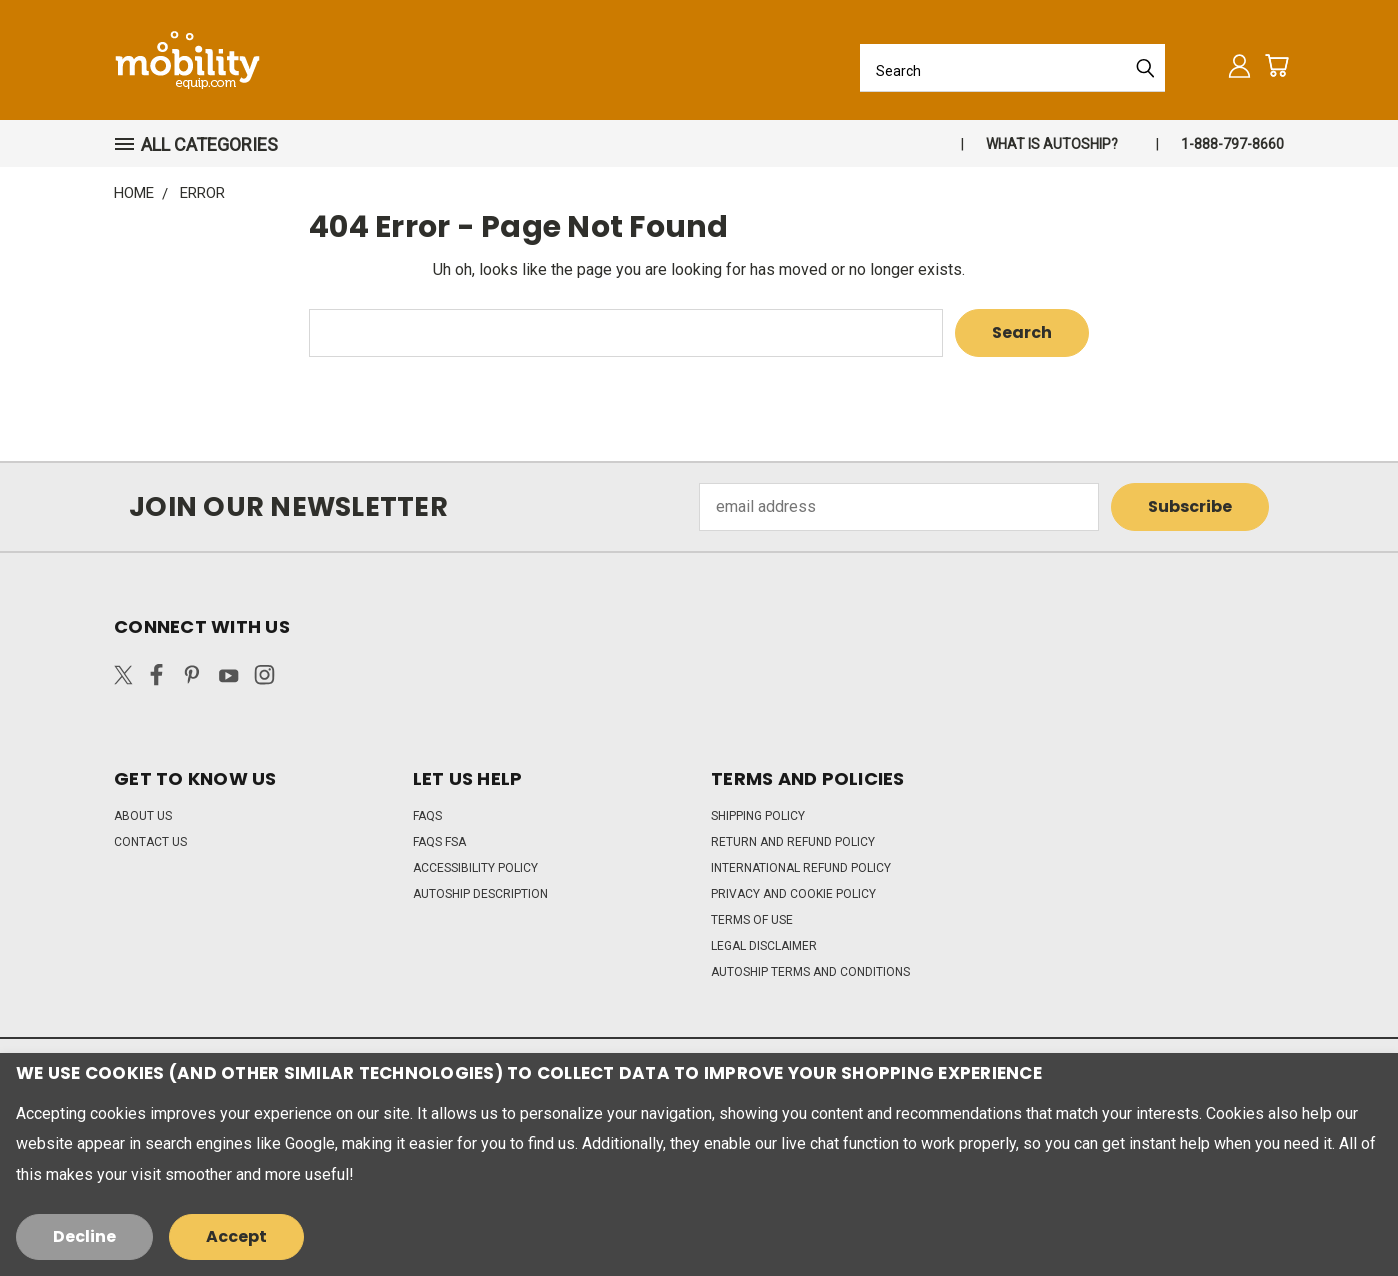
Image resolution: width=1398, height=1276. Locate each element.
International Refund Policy (801, 868)
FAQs (427, 816)
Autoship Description (480, 894)
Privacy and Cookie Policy (793, 894)
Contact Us (150, 842)
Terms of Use (752, 920)
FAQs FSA (439, 842)
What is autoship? (1052, 144)
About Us (143, 816)
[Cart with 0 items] (1276, 65)
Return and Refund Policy (793, 842)
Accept (236, 1236)
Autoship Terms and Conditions (810, 972)
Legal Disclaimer (764, 946)
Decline (84, 1236)
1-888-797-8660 (1232, 144)
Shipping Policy (758, 816)
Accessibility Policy (475, 868)
